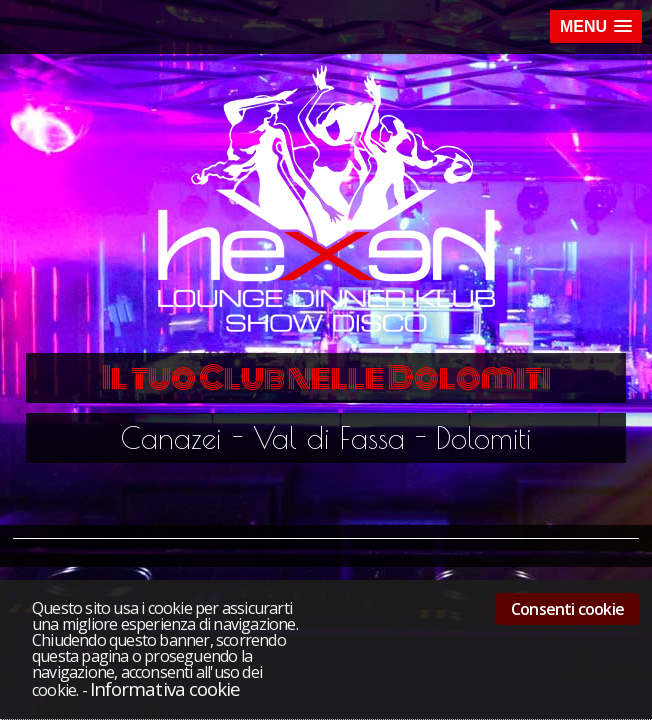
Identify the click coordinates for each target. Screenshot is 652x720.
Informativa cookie (165, 688)
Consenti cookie (567, 609)
